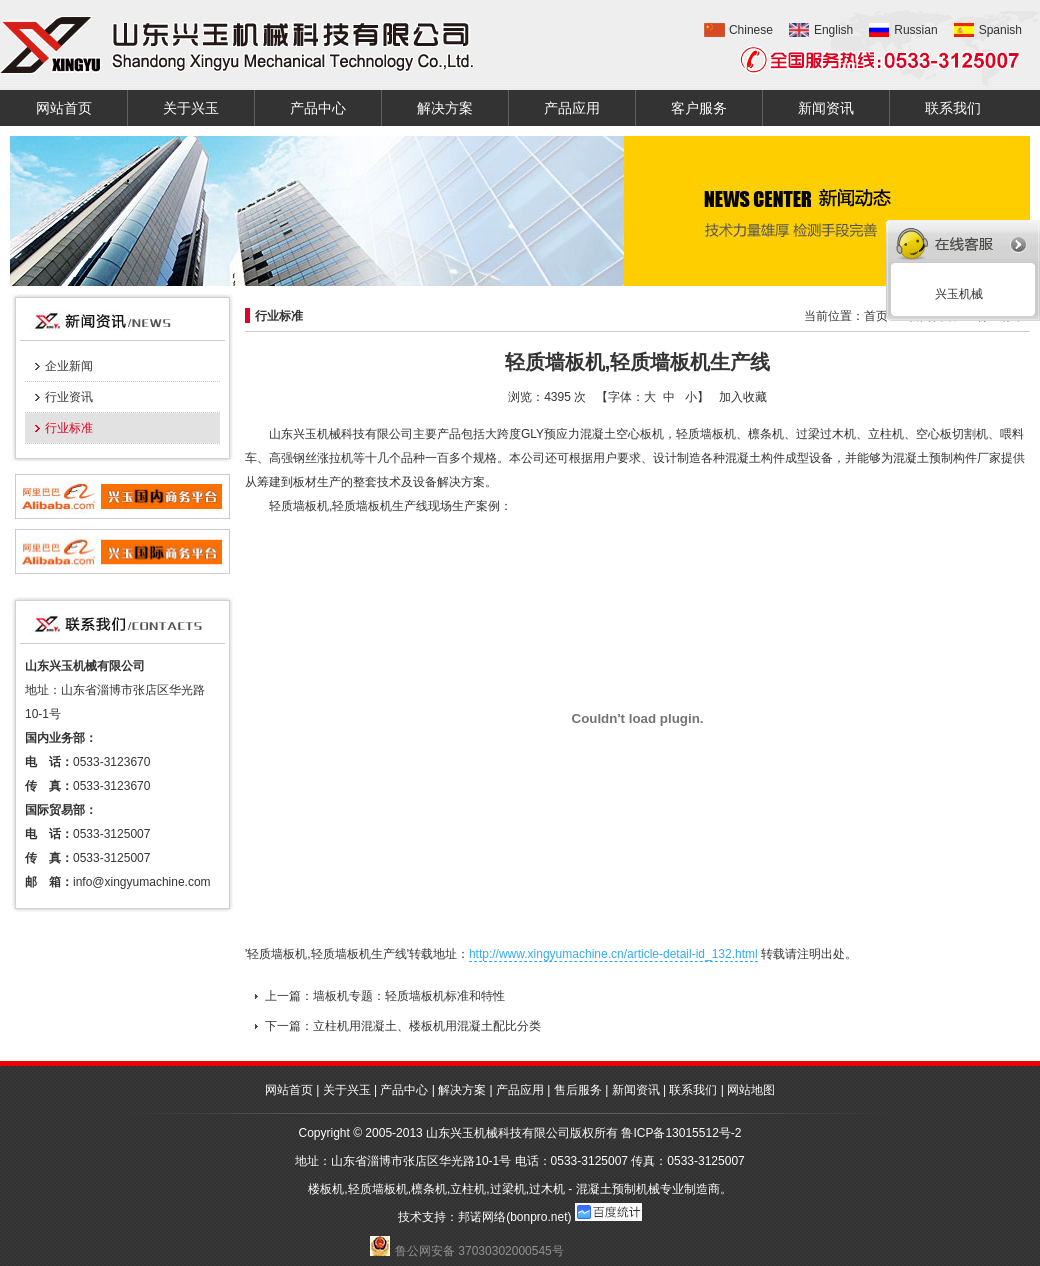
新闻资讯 (826, 108)
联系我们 (953, 108)
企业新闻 (69, 366)
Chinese (751, 30)
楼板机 (326, 1189)
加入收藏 (743, 397)
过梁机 (508, 1189)
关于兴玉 (191, 108)
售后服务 (578, 1090)
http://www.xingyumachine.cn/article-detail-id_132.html (613, 954)
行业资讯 (69, 397)
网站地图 (751, 1090)
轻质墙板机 (378, 1189)
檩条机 (429, 1189)
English (833, 30)
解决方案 (445, 108)
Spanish (1000, 30)
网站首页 (64, 108)
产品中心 (318, 108)
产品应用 (572, 108)
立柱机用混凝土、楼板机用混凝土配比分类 (427, 1026)
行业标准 (69, 428)
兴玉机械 (955, 294)
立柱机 (468, 1189)
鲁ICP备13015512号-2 (681, 1133)
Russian (915, 30)
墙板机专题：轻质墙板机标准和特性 (409, 996)
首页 (876, 316)
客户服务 (699, 108)
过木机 (547, 1189)
